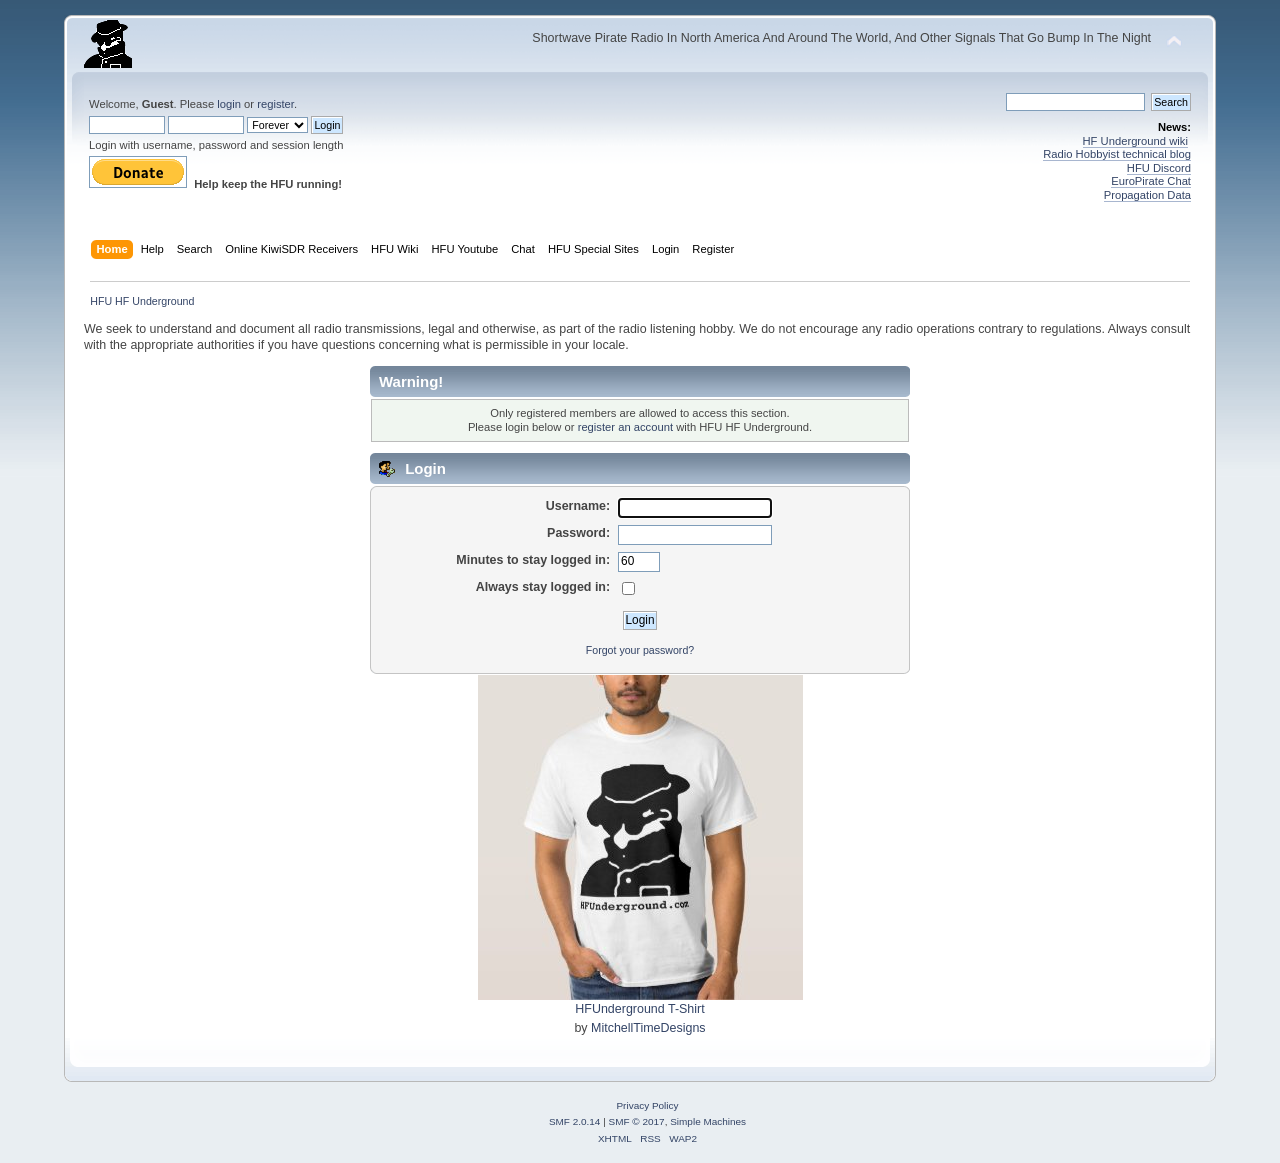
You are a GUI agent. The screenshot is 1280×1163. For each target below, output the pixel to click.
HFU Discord (1159, 168)
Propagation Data (1147, 195)
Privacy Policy (647, 1105)
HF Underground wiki (1135, 141)
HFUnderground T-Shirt (639, 1009)
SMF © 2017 (637, 1121)
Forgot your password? (640, 650)
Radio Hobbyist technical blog (1117, 154)
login (229, 104)
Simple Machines (708, 1121)
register (275, 104)
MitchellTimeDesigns (648, 1028)
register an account (625, 427)
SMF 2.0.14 (575, 1121)
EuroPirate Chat (1151, 181)
